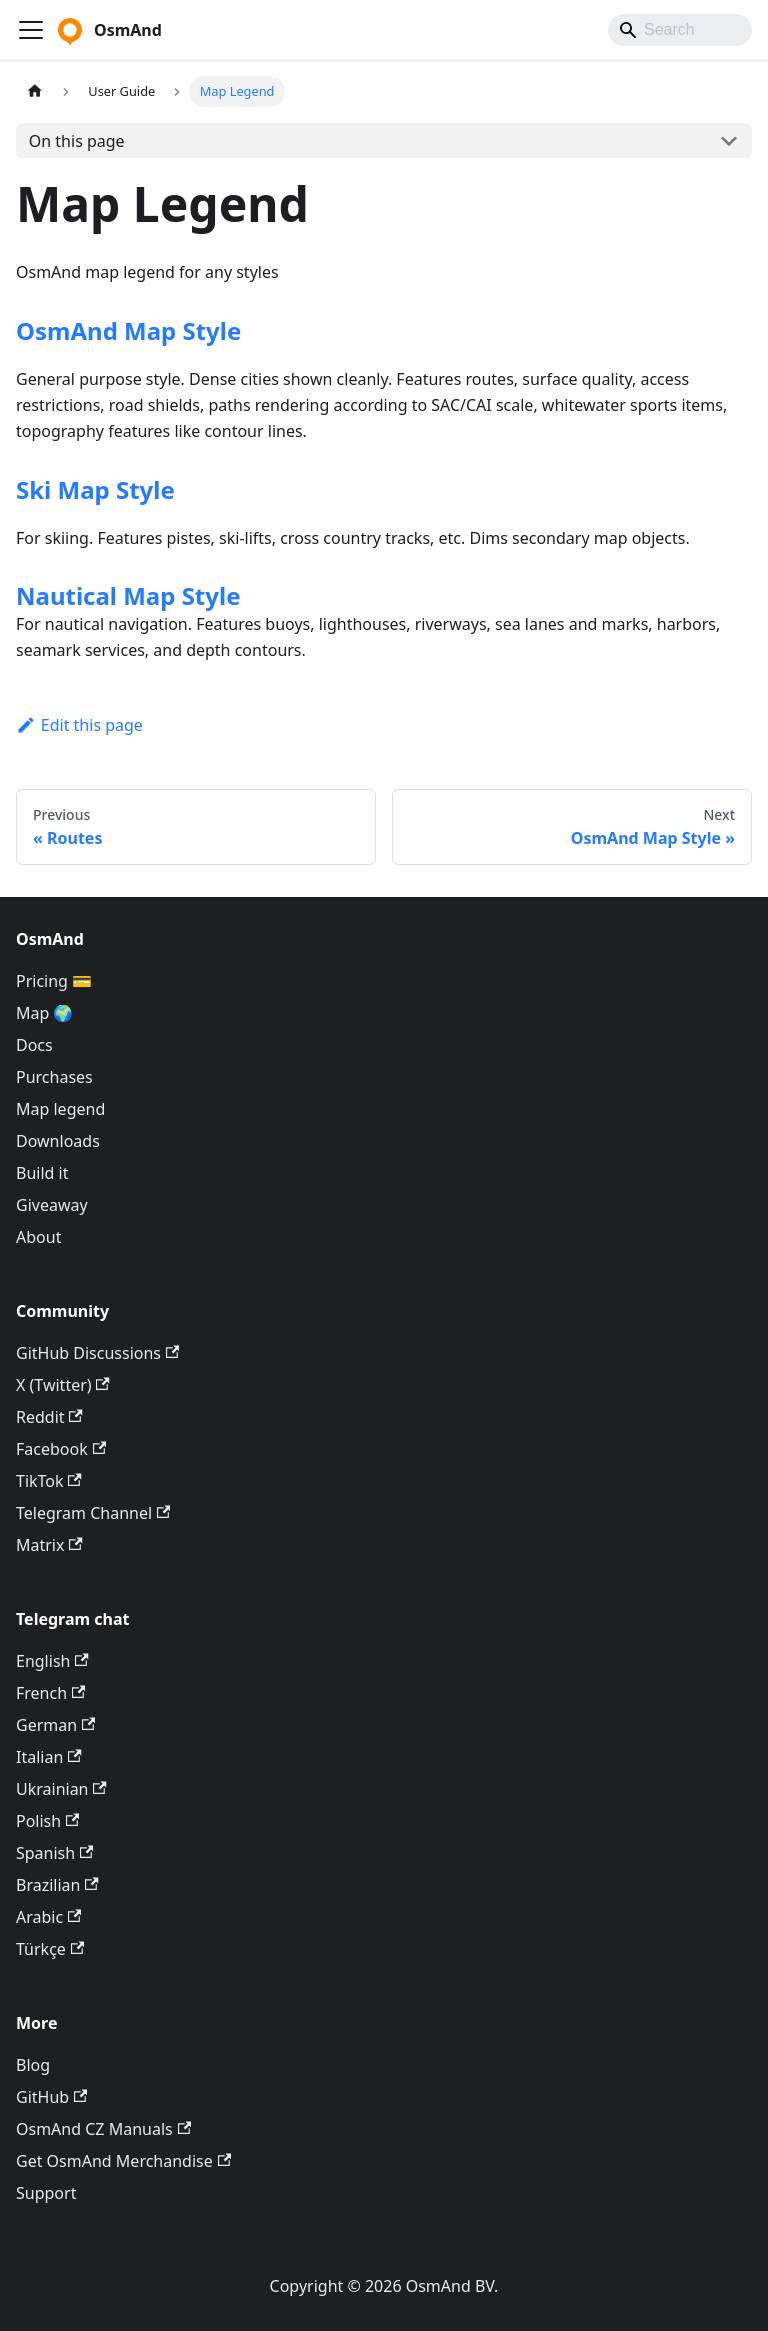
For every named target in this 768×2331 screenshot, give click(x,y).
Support (46, 2193)
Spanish (54, 1853)
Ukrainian (61, 1789)
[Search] (680, 30)
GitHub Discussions (97, 1353)
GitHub (51, 2097)
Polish (47, 1821)
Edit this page (79, 725)
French (50, 1693)
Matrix (49, 1545)
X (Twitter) (63, 1385)
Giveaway (52, 1205)
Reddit (49, 1417)
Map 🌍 (45, 1013)
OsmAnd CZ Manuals (103, 2129)
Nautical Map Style (128, 595)
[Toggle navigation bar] (31, 30)
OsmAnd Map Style (128, 330)
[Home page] (35, 91)
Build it (42, 1173)
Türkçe (50, 1949)
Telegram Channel (93, 1513)
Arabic (48, 1917)
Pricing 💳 (54, 981)
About (38, 1237)
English (52, 1661)
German (55, 1725)
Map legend (60, 1109)
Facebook (61, 1449)
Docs (34, 1045)
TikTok (49, 1481)
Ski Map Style (95, 489)
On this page (77, 141)
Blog (33, 2065)
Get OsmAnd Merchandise (123, 2161)
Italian (49, 1757)
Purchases (54, 1077)
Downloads (58, 1141)
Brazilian (57, 1885)
